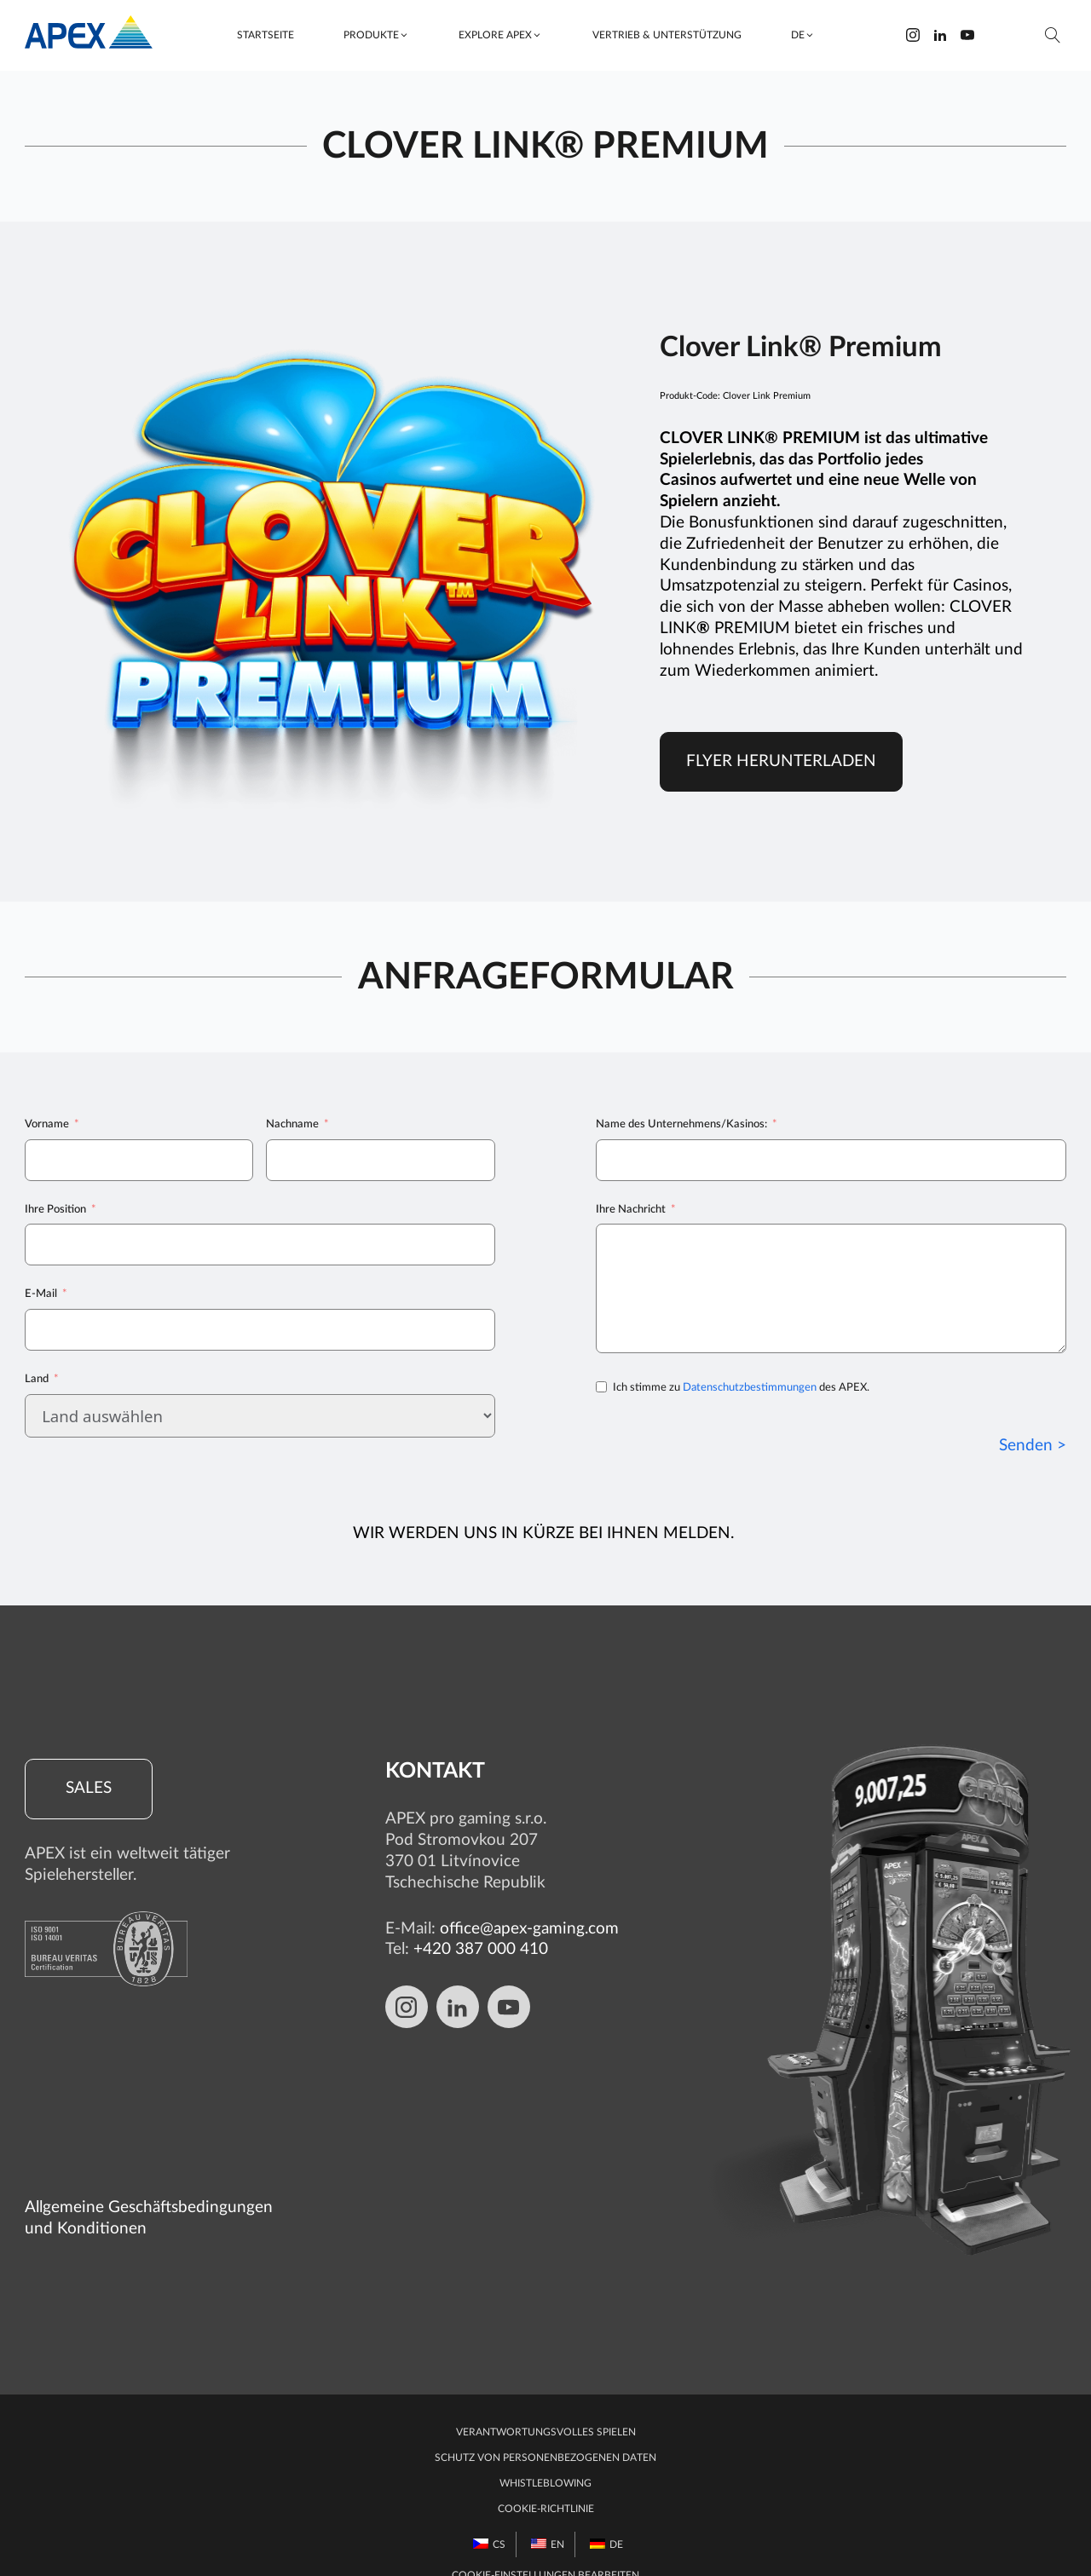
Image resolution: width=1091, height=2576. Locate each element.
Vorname (47, 1124)
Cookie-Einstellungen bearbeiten (545, 2544)
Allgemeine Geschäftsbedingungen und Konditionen (149, 2186)
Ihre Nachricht (631, 1209)
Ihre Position (55, 1209)
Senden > (1032, 1446)
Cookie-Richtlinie (546, 2477)
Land (37, 1379)
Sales (89, 1789)
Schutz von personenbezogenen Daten (545, 2426)
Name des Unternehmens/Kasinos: (681, 1124)
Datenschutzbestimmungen (750, 1388)
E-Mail (41, 1294)
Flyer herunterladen (781, 761)
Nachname (292, 1124)
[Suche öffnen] (1053, 35)
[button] (376, 35)
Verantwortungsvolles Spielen (546, 2400)
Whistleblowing (545, 2451)
